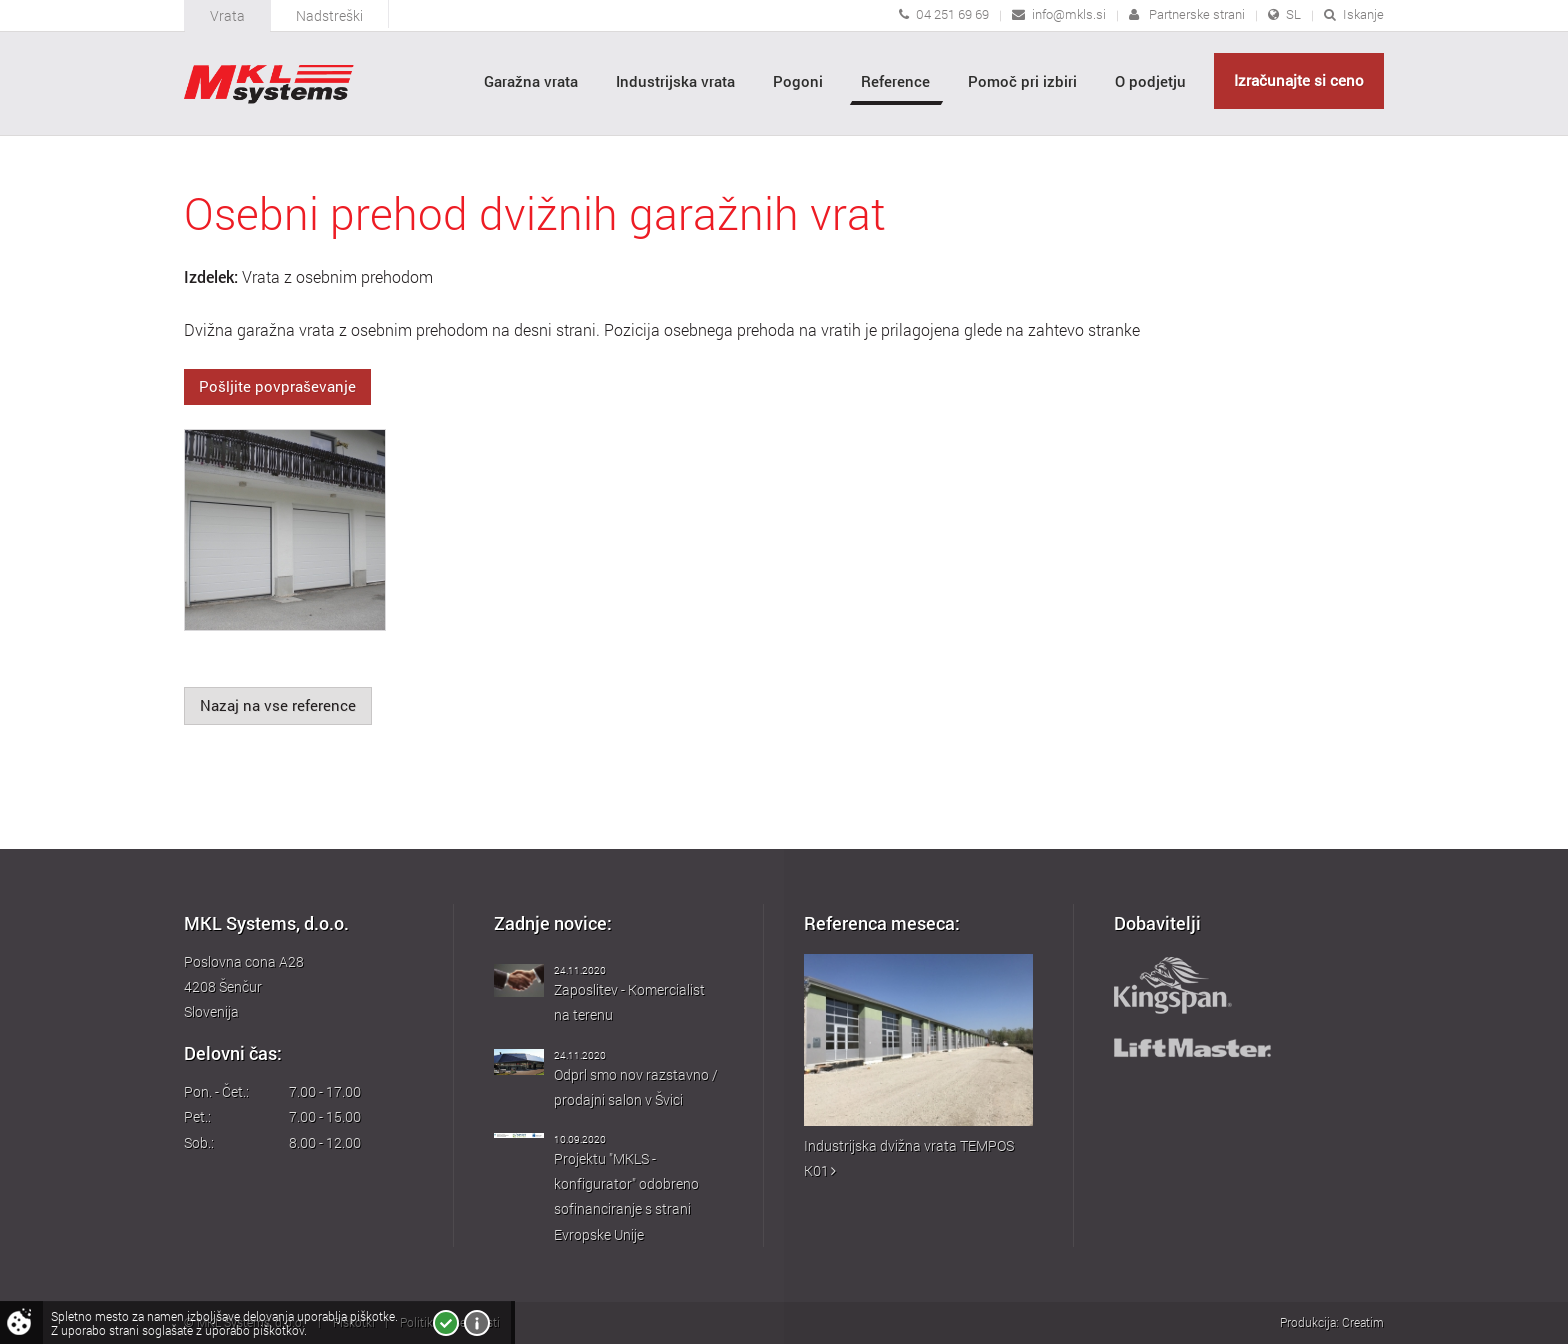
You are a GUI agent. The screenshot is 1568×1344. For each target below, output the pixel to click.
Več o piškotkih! (477, 1323)
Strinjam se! (446, 1323)
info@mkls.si (1069, 14)
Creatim (1363, 1322)
